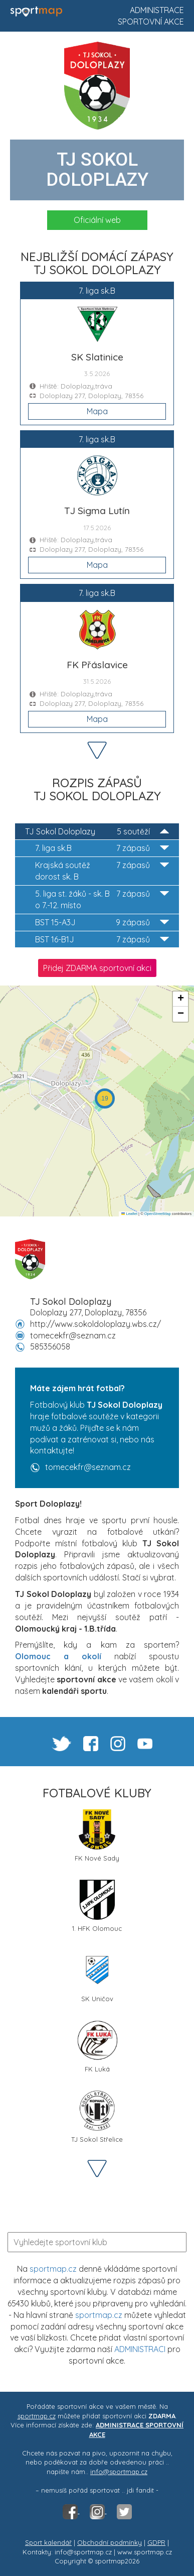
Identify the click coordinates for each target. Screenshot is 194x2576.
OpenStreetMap (157, 1213)
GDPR (156, 2542)
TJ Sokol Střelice (97, 2117)
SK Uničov (97, 1976)
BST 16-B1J (102, 939)
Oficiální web (97, 220)
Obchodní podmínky (109, 2542)
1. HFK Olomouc (97, 1906)
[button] (105, 1098)
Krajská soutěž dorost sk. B (102, 871)
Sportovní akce (151, 22)
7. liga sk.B (102, 848)
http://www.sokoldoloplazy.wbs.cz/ (95, 1324)
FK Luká (97, 2046)
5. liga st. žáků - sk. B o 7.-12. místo (102, 899)
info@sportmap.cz (118, 2472)
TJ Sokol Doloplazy (97, 831)
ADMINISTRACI (139, 2349)
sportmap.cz (53, 2269)
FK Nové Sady (97, 1835)
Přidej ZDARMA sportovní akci (97, 968)
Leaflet (129, 1213)
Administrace (157, 10)
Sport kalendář (48, 2542)
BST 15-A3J (102, 922)
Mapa (97, 411)
